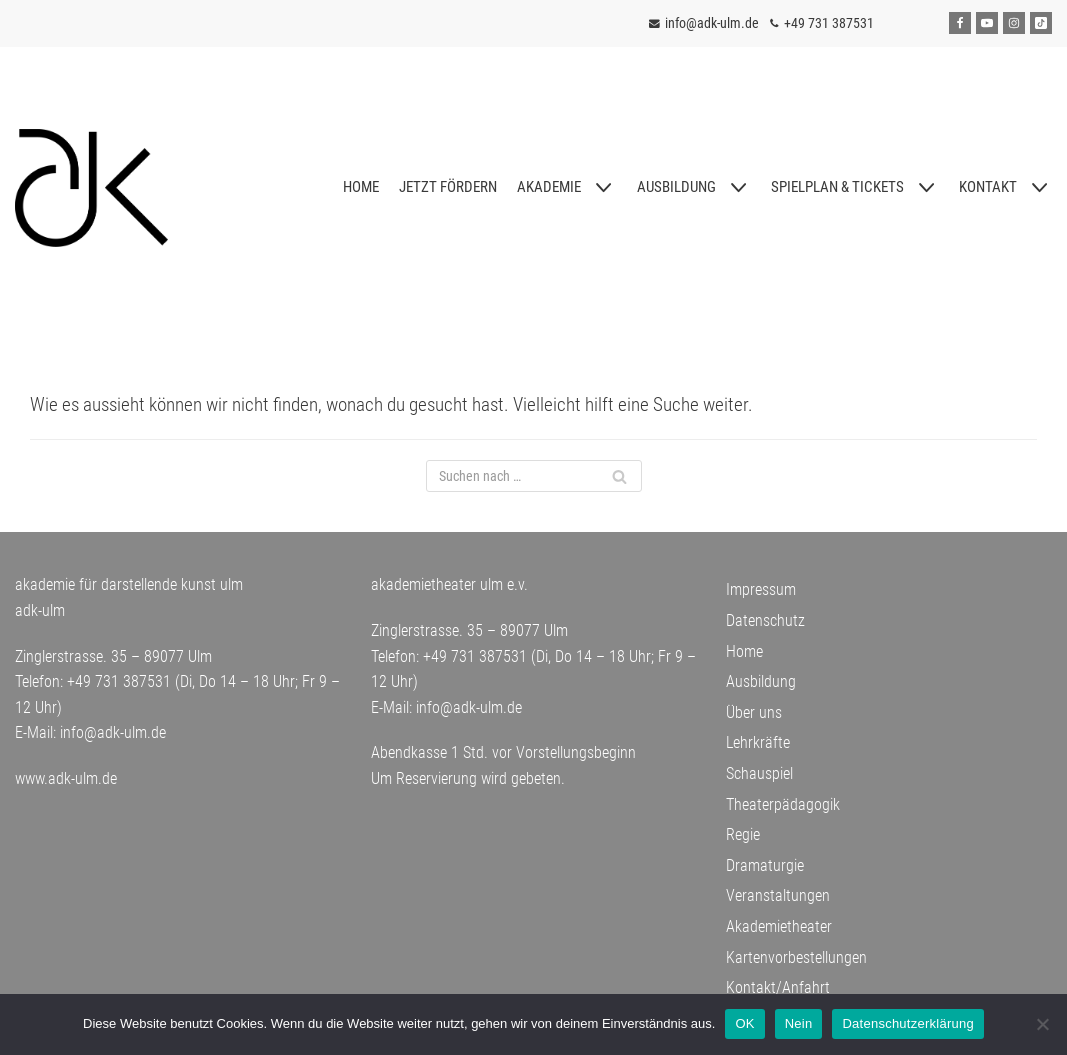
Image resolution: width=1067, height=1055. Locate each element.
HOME (361, 187)
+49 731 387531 (829, 23)
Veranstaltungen (778, 896)
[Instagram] (1014, 23)
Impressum (761, 590)
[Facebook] (960, 23)
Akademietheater (779, 926)
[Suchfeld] (534, 477)
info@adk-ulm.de (711, 23)
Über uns (754, 712)
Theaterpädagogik (783, 804)
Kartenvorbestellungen (796, 957)
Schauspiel (759, 773)
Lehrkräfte (758, 743)
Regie (743, 834)
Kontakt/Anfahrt (778, 987)
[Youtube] (987, 23)
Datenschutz (765, 620)
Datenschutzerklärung (907, 1023)
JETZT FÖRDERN (448, 187)
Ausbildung (761, 681)
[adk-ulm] (91, 188)
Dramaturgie (765, 865)
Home (744, 651)
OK (744, 1023)
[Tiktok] (1041, 23)
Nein (799, 1023)
